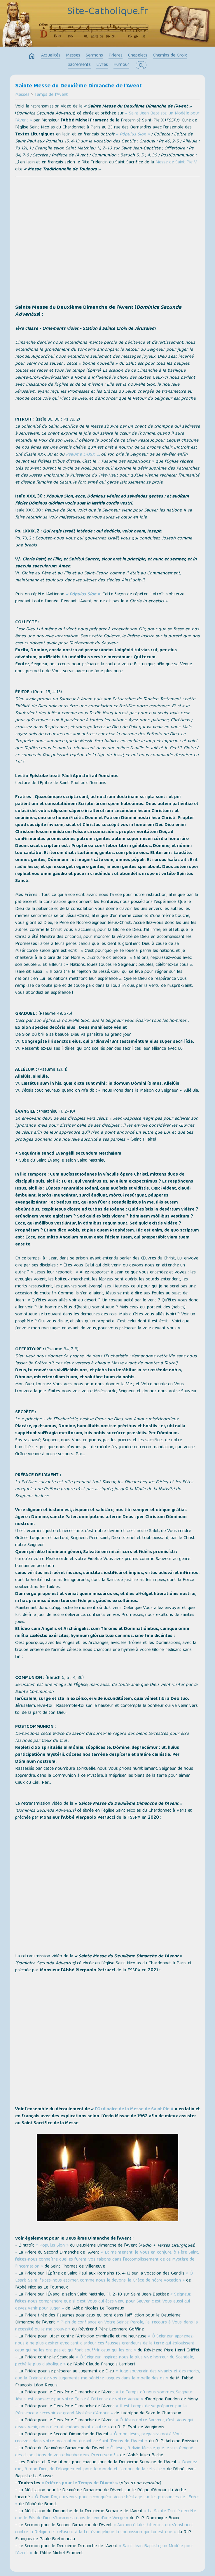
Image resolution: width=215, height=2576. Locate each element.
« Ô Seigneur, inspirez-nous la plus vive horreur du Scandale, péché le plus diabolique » (104, 2361)
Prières (116, 56)
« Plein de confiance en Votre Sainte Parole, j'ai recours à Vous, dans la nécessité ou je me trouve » (106, 2326)
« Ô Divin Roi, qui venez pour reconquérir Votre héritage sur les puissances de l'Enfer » (107, 2500)
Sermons (94, 56)
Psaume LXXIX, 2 (82, 455)
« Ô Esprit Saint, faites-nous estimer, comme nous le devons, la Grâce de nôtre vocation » (104, 2277)
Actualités (50, 56)
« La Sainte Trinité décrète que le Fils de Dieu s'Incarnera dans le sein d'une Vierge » (105, 2514)
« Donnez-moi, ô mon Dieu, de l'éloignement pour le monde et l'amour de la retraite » (107, 2465)
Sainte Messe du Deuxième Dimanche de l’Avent (78, 86)
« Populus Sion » (52, 2246)
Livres (102, 65)
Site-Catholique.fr (107, 11)
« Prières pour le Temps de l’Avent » (79, 2483)
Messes (73, 56)
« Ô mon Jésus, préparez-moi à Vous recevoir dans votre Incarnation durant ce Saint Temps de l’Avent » (99, 2438)
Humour (121, 65)
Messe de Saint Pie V (176, 162)
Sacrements (79, 65)
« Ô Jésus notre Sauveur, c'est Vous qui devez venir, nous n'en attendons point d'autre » (104, 2424)
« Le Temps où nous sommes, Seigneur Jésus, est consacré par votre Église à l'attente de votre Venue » (104, 2396)
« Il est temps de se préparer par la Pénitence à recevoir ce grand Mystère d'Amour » (101, 2410)
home (32, 56)
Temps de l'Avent (51, 95)
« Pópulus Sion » (133, 134)
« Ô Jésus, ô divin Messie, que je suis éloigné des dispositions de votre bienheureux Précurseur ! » (104, 2451)
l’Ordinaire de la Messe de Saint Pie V (134, 2109)
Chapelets (137, 56)
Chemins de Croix (170, 56)
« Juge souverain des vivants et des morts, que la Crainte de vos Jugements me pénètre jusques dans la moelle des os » (107, 2375)
